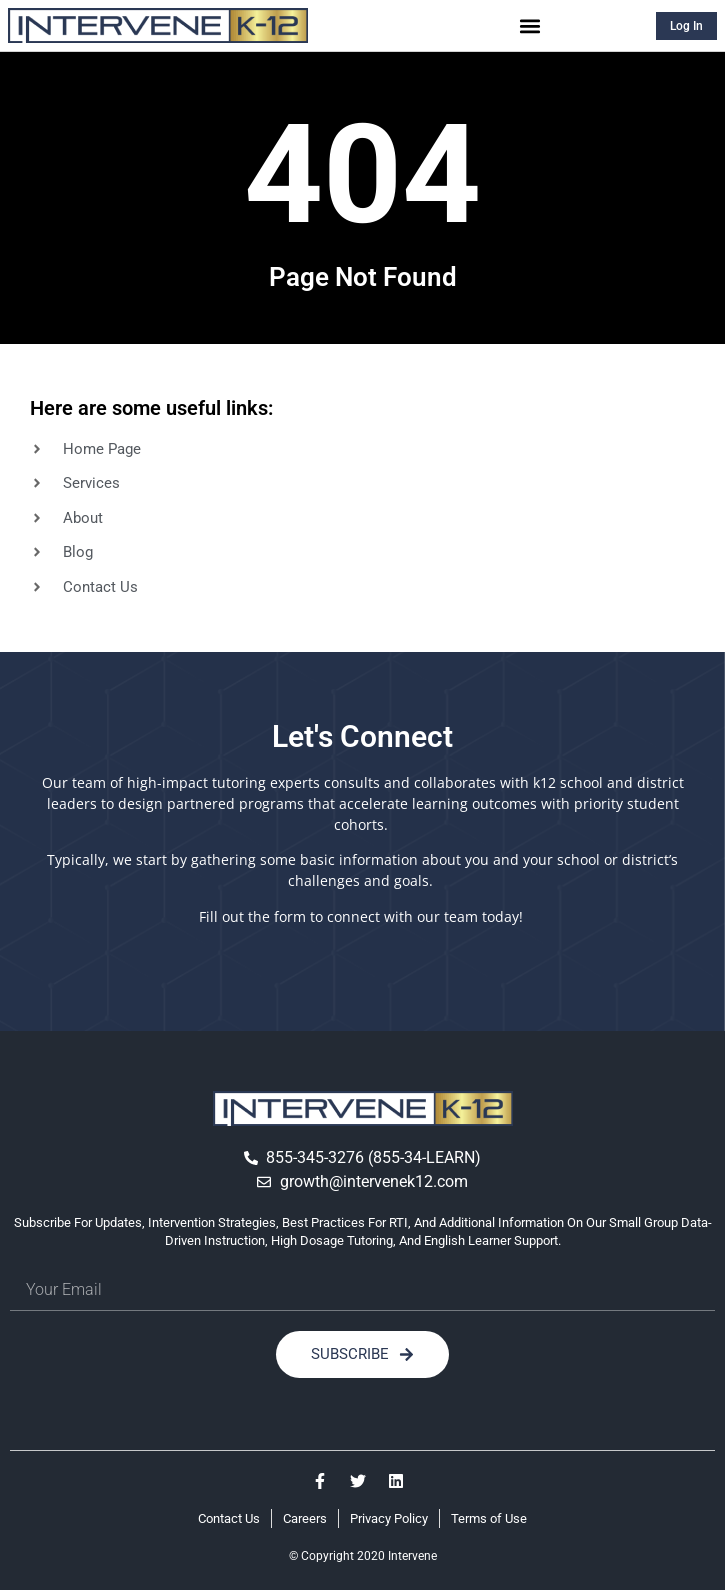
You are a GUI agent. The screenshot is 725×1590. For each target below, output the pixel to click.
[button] (530, 25)
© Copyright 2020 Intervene (363, 1556)
